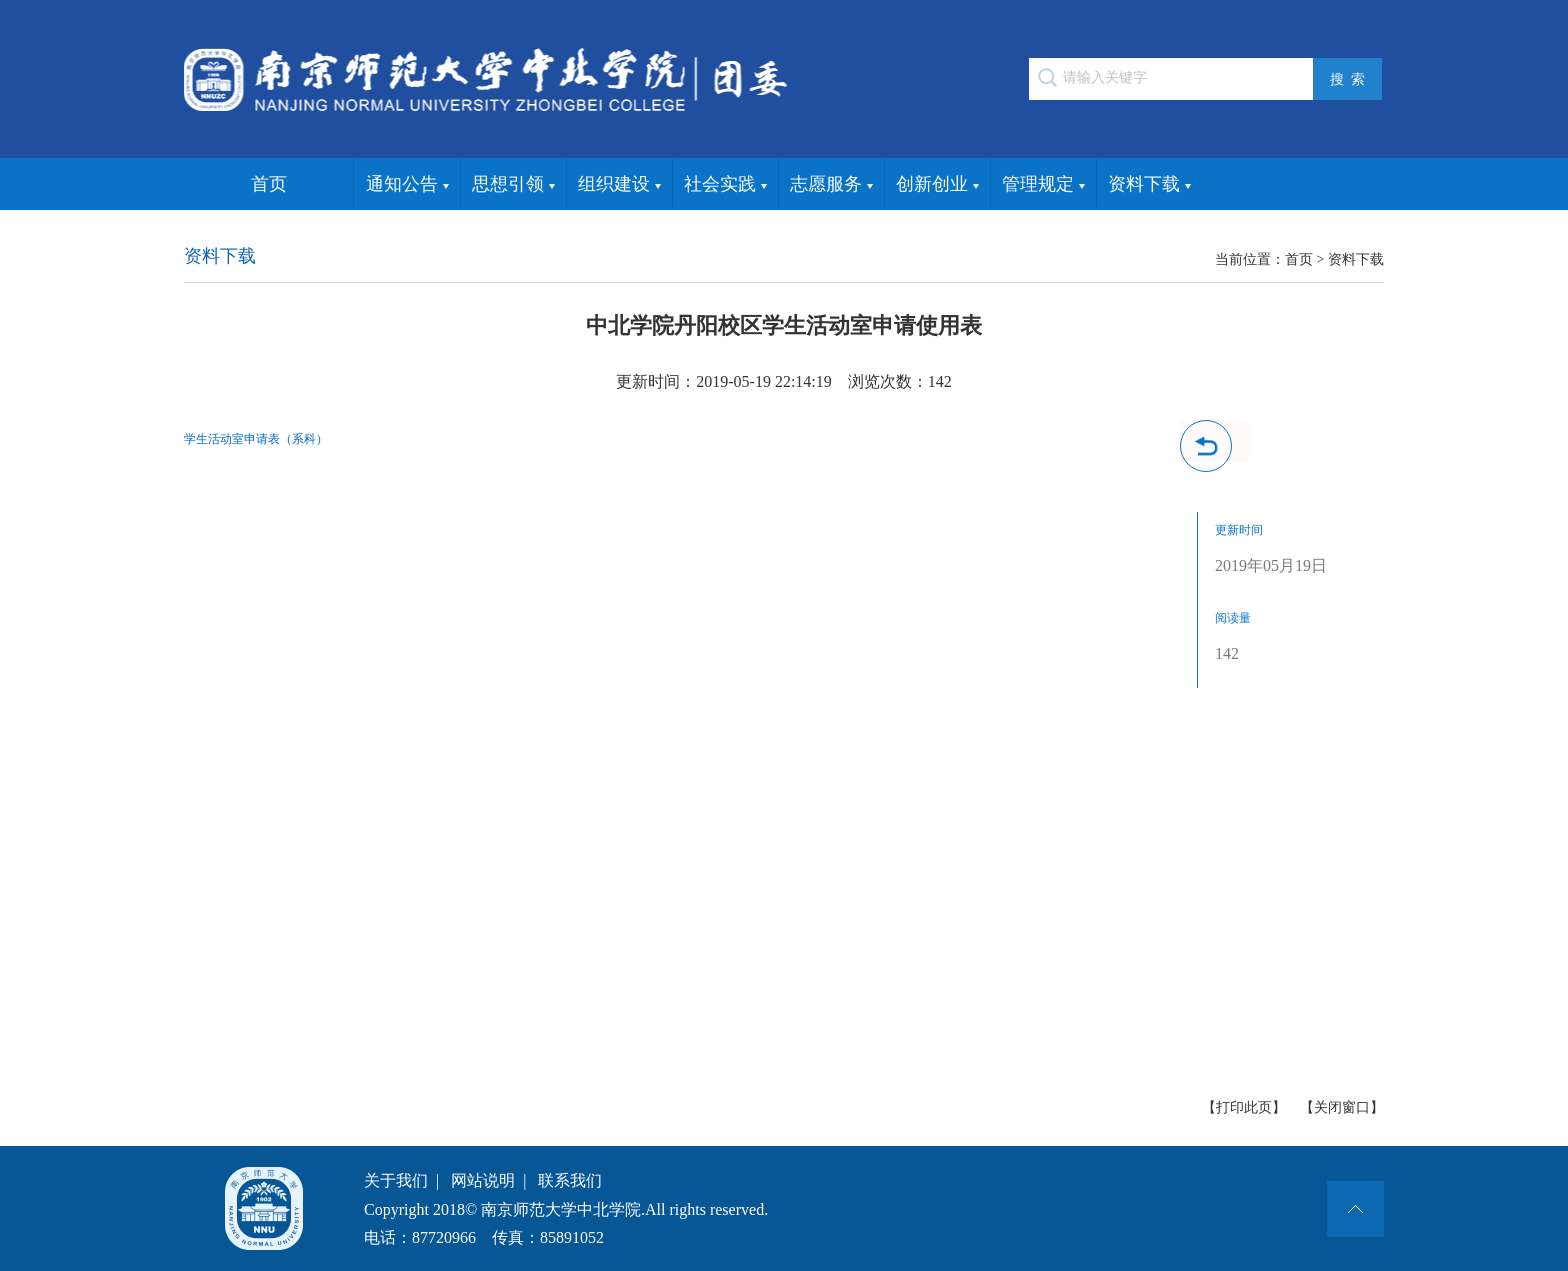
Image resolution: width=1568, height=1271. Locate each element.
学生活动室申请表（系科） (256, 439)
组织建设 (619, 185)
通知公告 (407, 185)
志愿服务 (831, 185)
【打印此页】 (1244, 1107)
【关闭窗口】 (1342, 1107)
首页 (269, 184)
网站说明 (483, 1180)
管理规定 (1043, 185)
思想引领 (513, 185)
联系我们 (570, 1180)
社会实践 (725, 185)
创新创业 (937, 185)
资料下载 (1149, 185)
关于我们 (396, 1180)
